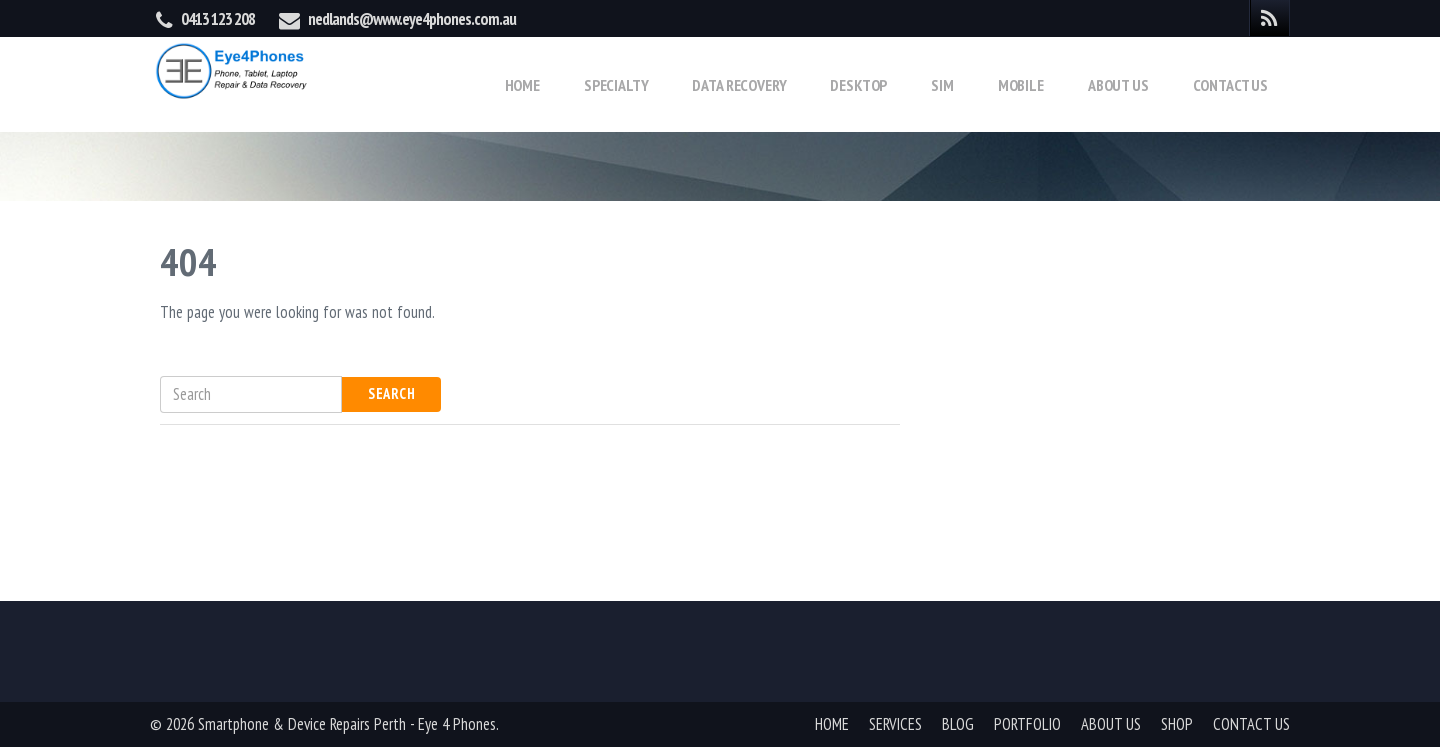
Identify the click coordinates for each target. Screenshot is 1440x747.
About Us (1118, 85)
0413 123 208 (218, 19)
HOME (832, 724)
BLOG (958, 724)
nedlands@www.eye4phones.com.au (412, 19)
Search (391, 393)
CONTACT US (1251, 724)
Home (522, 85)
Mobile (1021, 85)
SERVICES (895, 724)
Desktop (858, 85)
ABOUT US (1111, 724)
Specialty (616, 85)
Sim (942, 85)
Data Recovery (739, 85)
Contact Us (1230, 85)
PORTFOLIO (1027, 724)
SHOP (1177, 724)
